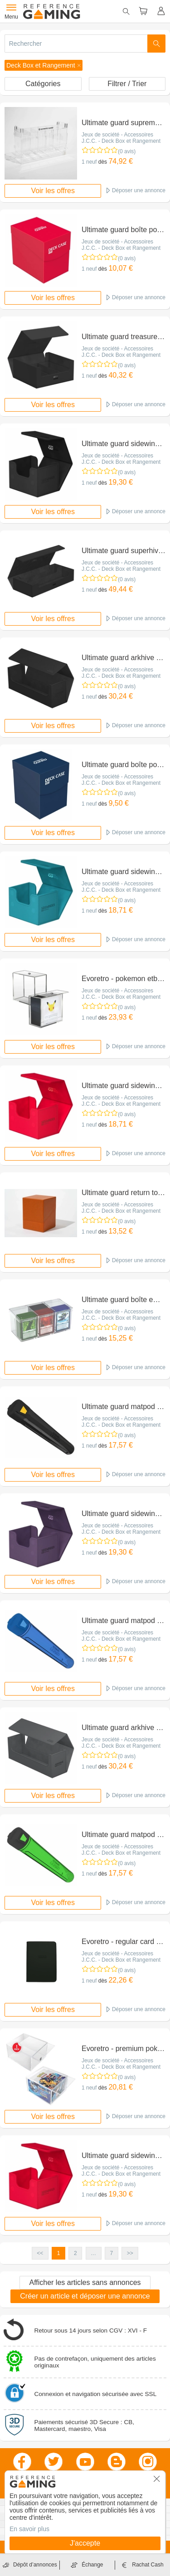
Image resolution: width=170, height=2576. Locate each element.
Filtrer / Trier (126, 83)
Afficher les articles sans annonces (85, 2282)
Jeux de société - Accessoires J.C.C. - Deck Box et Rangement (121, 137)
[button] (44, 65)
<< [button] (40, 2253)
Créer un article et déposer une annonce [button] (85, 2296)
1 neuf (89, 162)
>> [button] (130, 2253)
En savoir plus (29, 2528)
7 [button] (111, 2253)
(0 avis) (127, 151)
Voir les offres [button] (53, 190)
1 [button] (58, 2253)
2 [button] (75, 2253)
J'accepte (85, 2543)
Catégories (42, 83)
